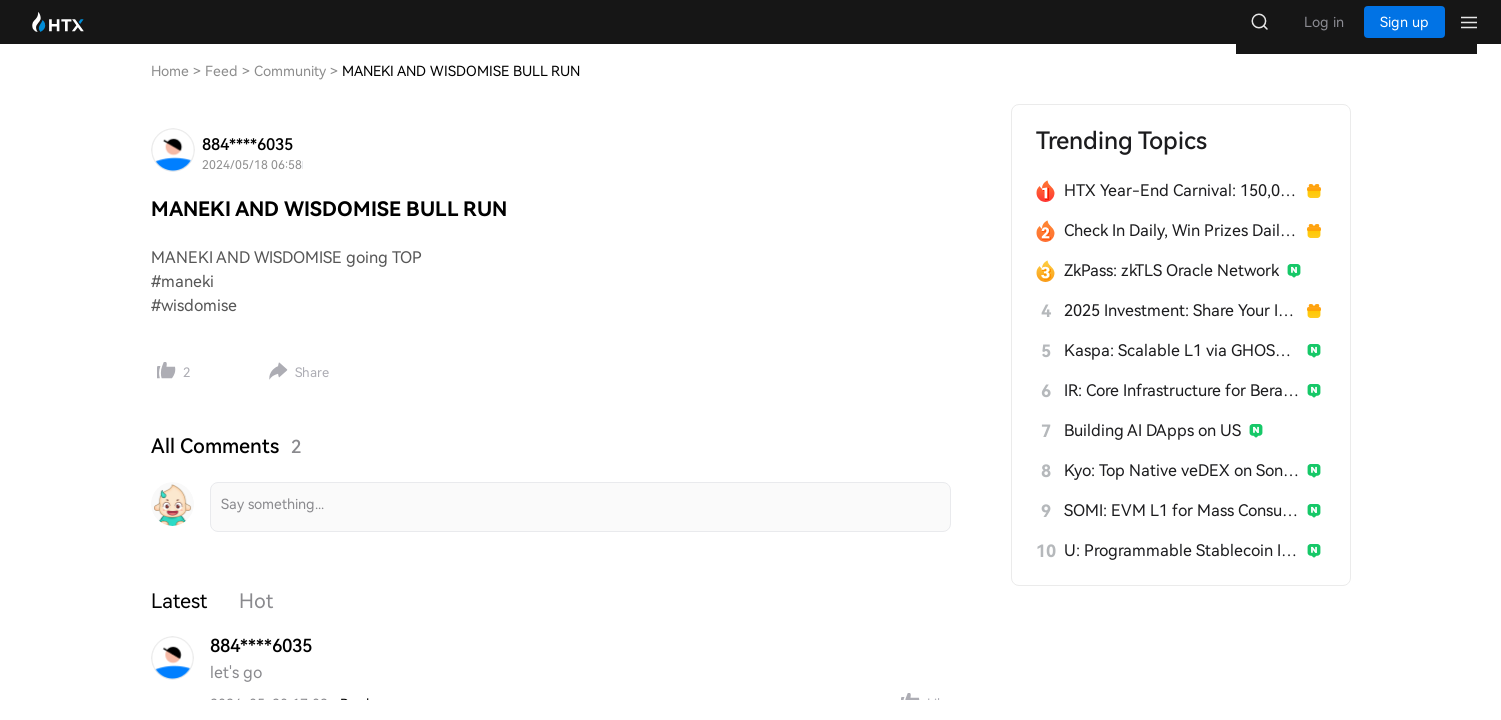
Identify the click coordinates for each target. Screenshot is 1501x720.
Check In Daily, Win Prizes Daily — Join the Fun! (1181, 250)
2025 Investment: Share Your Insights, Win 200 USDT (1181, 330)
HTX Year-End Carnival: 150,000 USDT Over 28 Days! (1181, 210)
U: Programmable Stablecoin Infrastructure (1181, 570)
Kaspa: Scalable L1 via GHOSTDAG (1181, 370)
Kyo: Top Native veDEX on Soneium (1181, 490)
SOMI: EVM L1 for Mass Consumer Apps (1181, 530)
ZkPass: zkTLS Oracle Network (1171, 290)
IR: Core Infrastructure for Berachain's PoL (1181, 410)
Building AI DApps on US (1152, 450)
